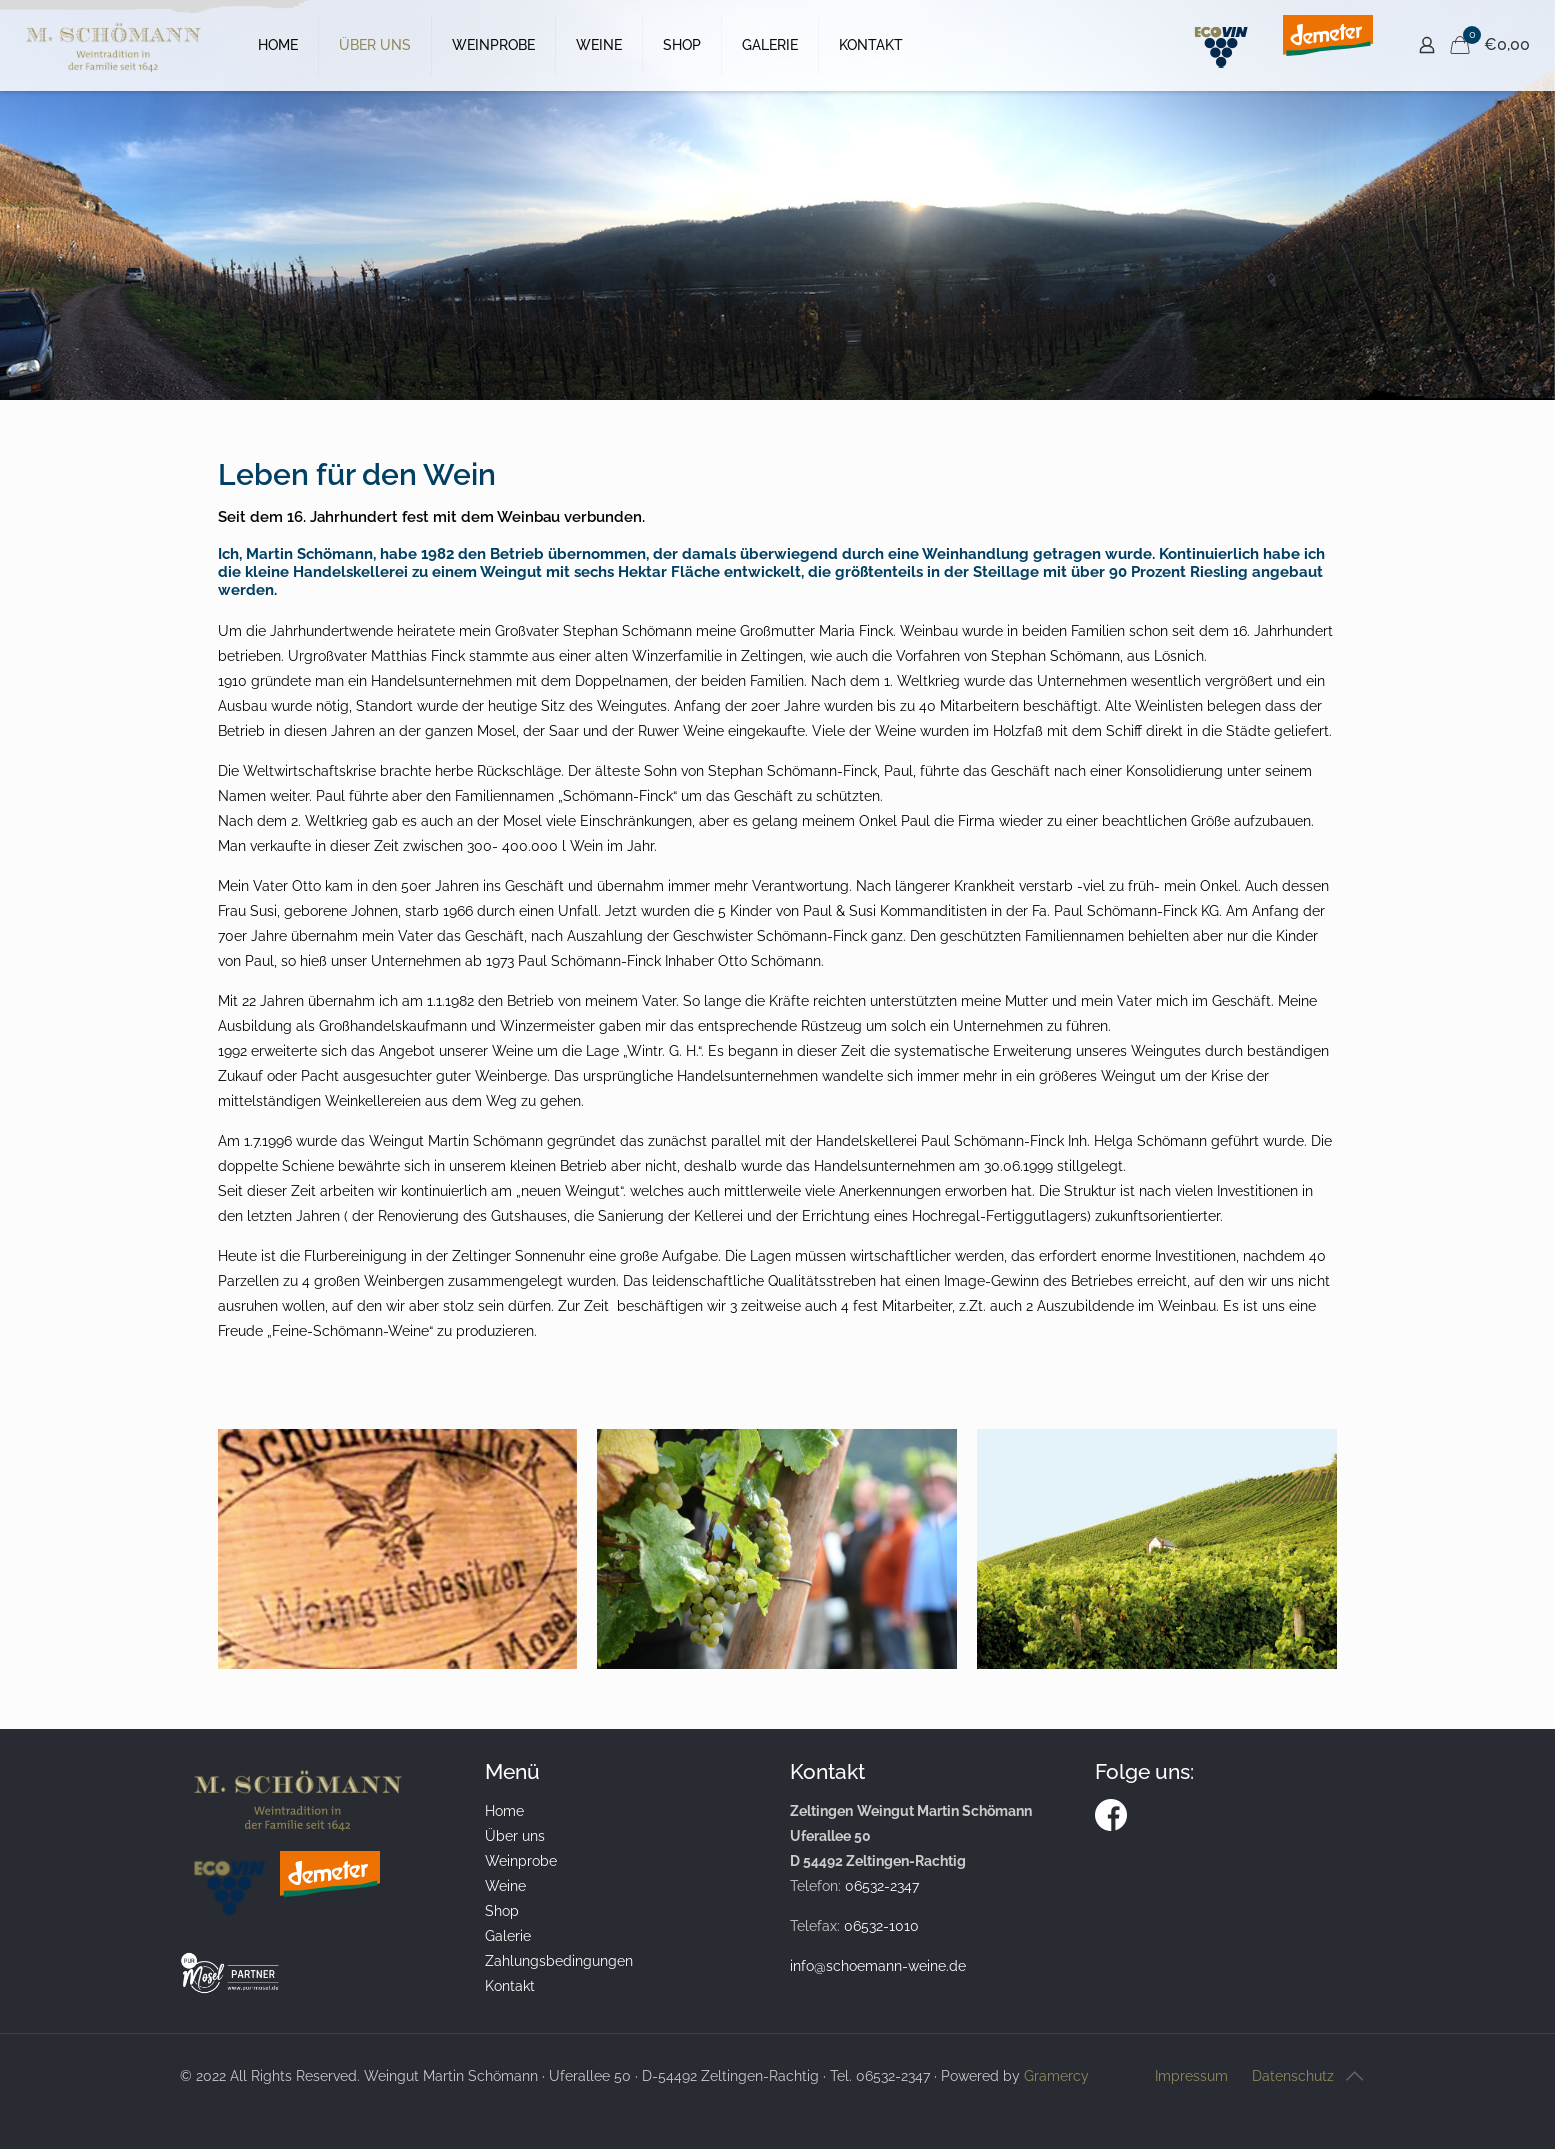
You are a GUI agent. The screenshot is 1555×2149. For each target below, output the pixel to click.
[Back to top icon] (1355, 2076)
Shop (502, 1911)
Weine (505, 1886)
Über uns (515, 1836)
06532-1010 (881, 1926)
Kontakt (510, 1986)
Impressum (1191, 2076)
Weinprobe (521, 1861)
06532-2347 (882, 1886)
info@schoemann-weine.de (878, 1966)
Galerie (508, 1936)
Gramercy (1056, 2076)
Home (504, 1811)
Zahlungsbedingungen (559, 1961)
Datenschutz (1293, 2076)
